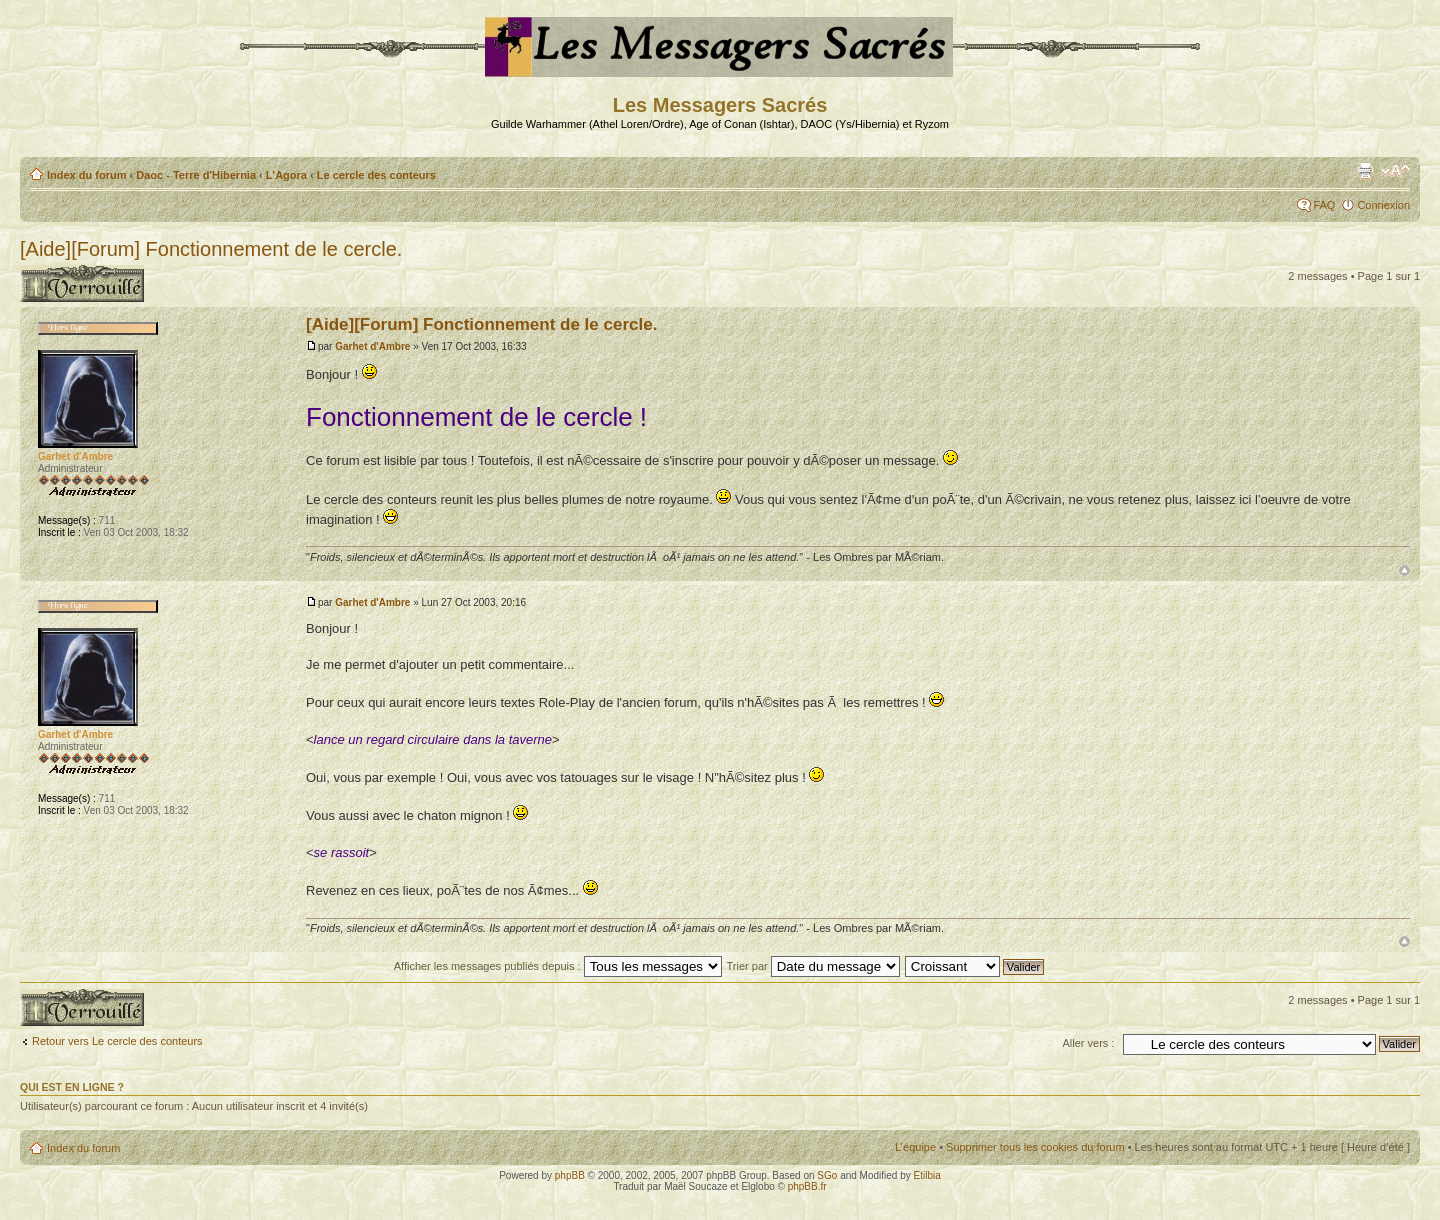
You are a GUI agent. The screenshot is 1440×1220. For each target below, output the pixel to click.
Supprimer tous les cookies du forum (1035, 1147)
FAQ (1324, 205)
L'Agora (286, 175)
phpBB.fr (807, 1186)
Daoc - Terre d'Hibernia (196, 175)
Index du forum (86, 175)
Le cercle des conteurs (376, 175)
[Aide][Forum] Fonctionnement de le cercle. (211, 249)
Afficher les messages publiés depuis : (558, 966)
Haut (1404, 570)
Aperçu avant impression (1365, 171)
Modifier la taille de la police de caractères (1395, 171)
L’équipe (915, 1147)
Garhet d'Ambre (372, 346)
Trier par (813, 966)
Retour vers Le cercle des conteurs (117, 1041)
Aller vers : (1088, 1043)
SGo (827, 1175)
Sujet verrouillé (82, 283)
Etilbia (927, 1175)
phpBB (570, 1175)
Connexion (1383, 205)
